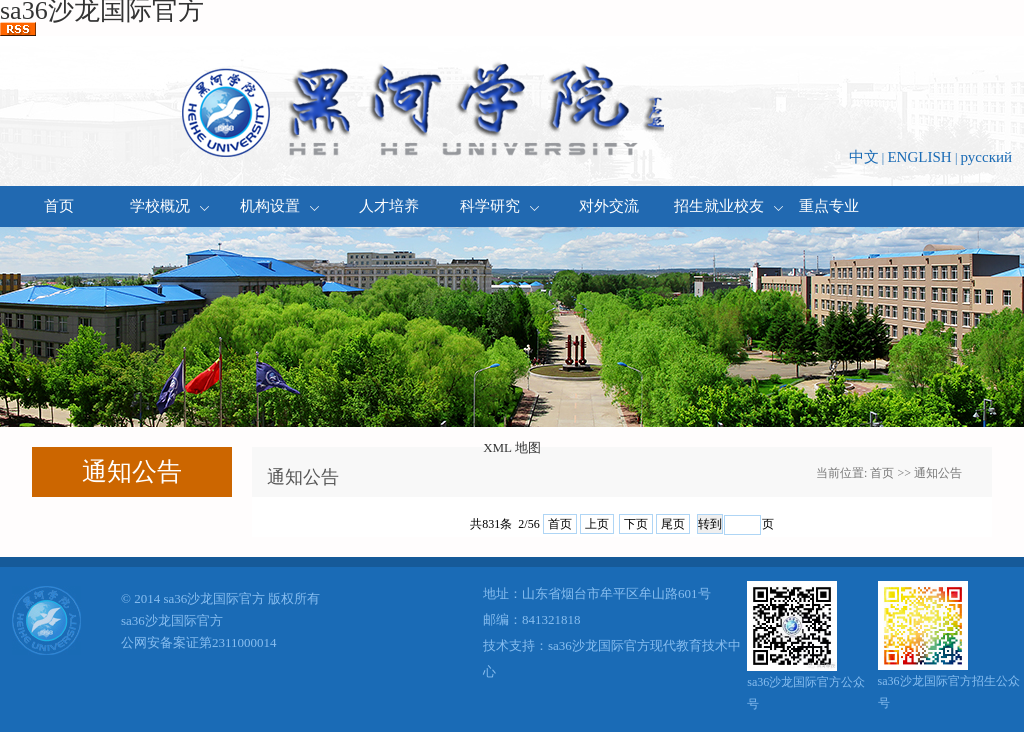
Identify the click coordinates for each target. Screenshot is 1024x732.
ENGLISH (919, 157)
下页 (636, 524)
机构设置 (279, 206)
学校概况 (169, 206)
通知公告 (938, 473)
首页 (59, 206)
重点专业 (829, 206)
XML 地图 (512, 447)
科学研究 (499, 206)
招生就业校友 (719, 206)
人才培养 (389, 206)
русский (986, 157)
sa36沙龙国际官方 (172, 620)
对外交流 (609, 206)
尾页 (673, 524)
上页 (597, 524)
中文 (864, 157)
